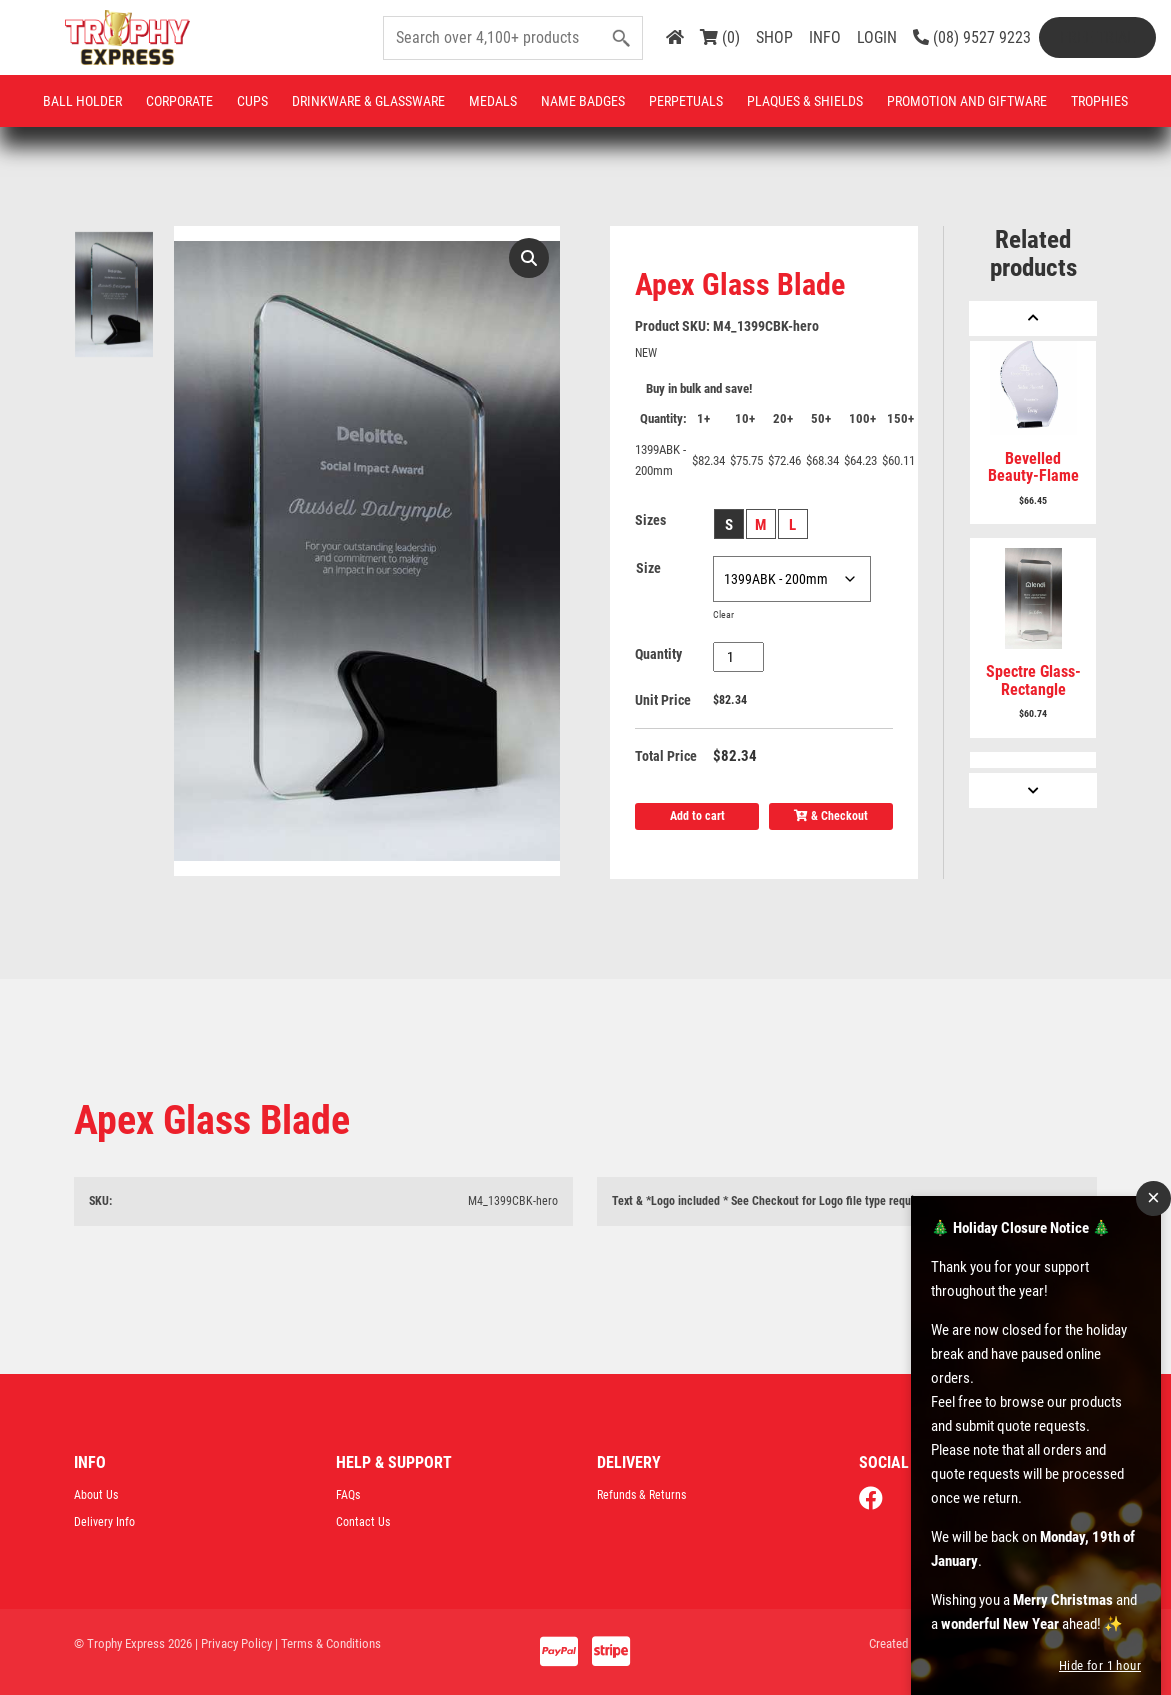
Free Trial (1097, 37)
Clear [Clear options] (723, 614)
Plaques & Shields (805, 101)
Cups (252, 101)
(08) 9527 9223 (972, 37)
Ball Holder (82, 101)
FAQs (348, 1495)
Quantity (658, 654)
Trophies (1099, 101)
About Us (96, 1495)
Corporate (179, 101)
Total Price (666, 756)
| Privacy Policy (233, 1643)
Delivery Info (104, 1522)
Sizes (650, 520)
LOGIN (877, 37)
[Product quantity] (738, 657)
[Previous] (1033, 318)
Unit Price (663, 700)
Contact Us (363, 1522)
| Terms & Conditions (328, 1643)
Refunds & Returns (641, 1495)
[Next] (1033, 790)
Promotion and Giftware (967, 101)
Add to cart (697, 816)
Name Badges (583, 101)
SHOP (774, 37)
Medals (493, 101)
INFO (825, 37)
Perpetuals (686, 101)
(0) (720, 37)
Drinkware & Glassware (368, 101)
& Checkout (831, 816)
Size (648, 568)
